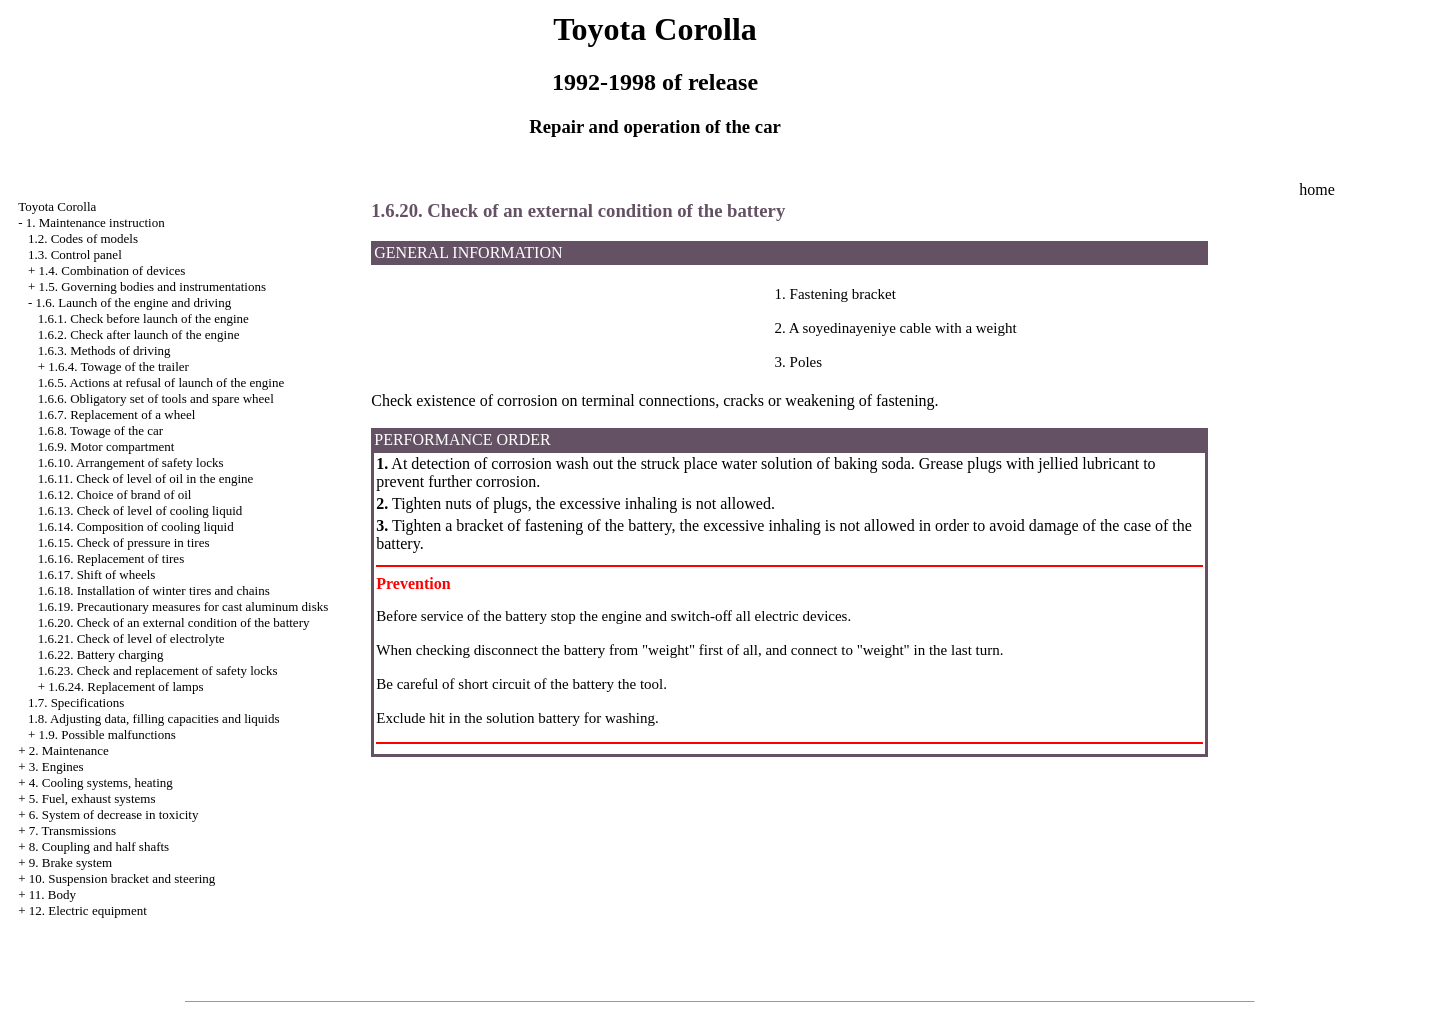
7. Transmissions (72, 830)
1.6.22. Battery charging (101, 654)
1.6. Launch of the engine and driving (133, 302)
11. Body (52, 894)
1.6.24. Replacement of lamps (125, 686)
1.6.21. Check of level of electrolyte (131, 638)
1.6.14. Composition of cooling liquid (136, 526)
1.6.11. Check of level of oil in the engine (146, 478)
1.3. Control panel (75, 254)
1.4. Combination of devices (111, 270)
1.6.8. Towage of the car (101, 430)
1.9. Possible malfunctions (106, 734)
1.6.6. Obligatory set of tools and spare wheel (156, 398)
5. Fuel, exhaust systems (92, 798)
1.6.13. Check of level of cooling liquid (140, 510)
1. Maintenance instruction (95, 222)
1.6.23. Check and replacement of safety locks (158, 670)
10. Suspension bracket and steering (122, 878)
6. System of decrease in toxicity (114, 814)
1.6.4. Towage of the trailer (118, 366)
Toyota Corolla (57, 206)
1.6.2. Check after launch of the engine (139, 334)
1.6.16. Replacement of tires (111, 558)
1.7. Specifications (76, 702)
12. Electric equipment (88, 910)
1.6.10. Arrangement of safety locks (131, 462)
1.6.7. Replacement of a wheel (117, 414)
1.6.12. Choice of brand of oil (115, 494)
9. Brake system (70, 862)
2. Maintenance (69, 750)
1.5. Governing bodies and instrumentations (151, 286)
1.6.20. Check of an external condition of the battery (174, 622)
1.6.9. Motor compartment (106, 446)
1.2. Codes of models (83, 238)
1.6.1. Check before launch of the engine (143, 318)
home (1317, 189)
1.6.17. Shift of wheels (97, 574)
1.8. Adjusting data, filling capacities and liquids (154, 718)
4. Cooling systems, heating (101, 782)
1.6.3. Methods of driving (104, 350)
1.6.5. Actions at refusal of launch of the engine (161, 382)
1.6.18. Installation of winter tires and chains (154, 590)
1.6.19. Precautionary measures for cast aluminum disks (183, 606)
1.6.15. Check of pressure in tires (124, 542)
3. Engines (56, 766)
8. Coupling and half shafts (99, 846)
